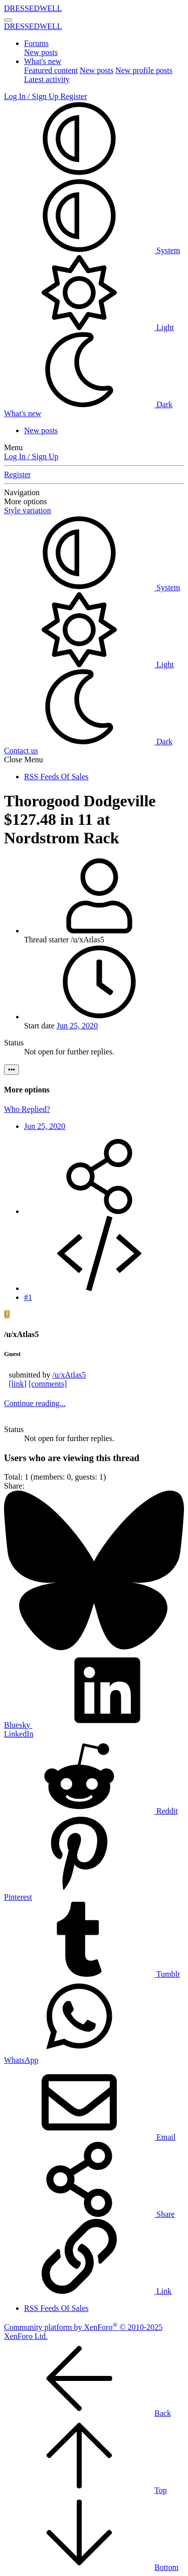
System (92, 250)
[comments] (48, 1384)
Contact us (21, 750)
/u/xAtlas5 (69, 1375)
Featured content (51, 70)
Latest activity (47, 79)
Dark (88, 404)
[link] (18, 1384)
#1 (28, 1297)
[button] (79, 173)
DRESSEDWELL (33, 8)
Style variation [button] (27, 510)
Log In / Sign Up (31, 456)
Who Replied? (27, 1109)
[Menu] (8, 20)
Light (89, 327)
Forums (36, 43)
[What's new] (22, 413)
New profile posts (143, 70)
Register (17, 474)
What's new (42, 61)
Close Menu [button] (23, 759)
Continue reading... (35, 1403)
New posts (41, 52)
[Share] (99, 1211)
